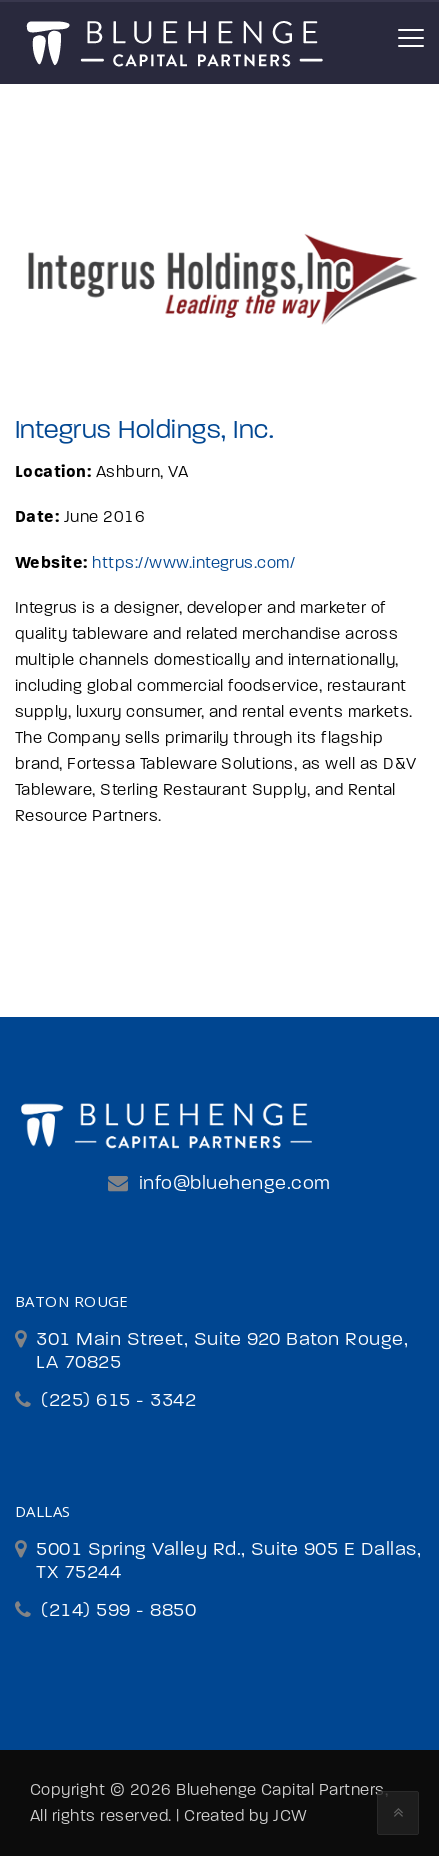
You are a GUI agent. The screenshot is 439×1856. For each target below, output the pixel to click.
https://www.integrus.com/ (193, 563)
